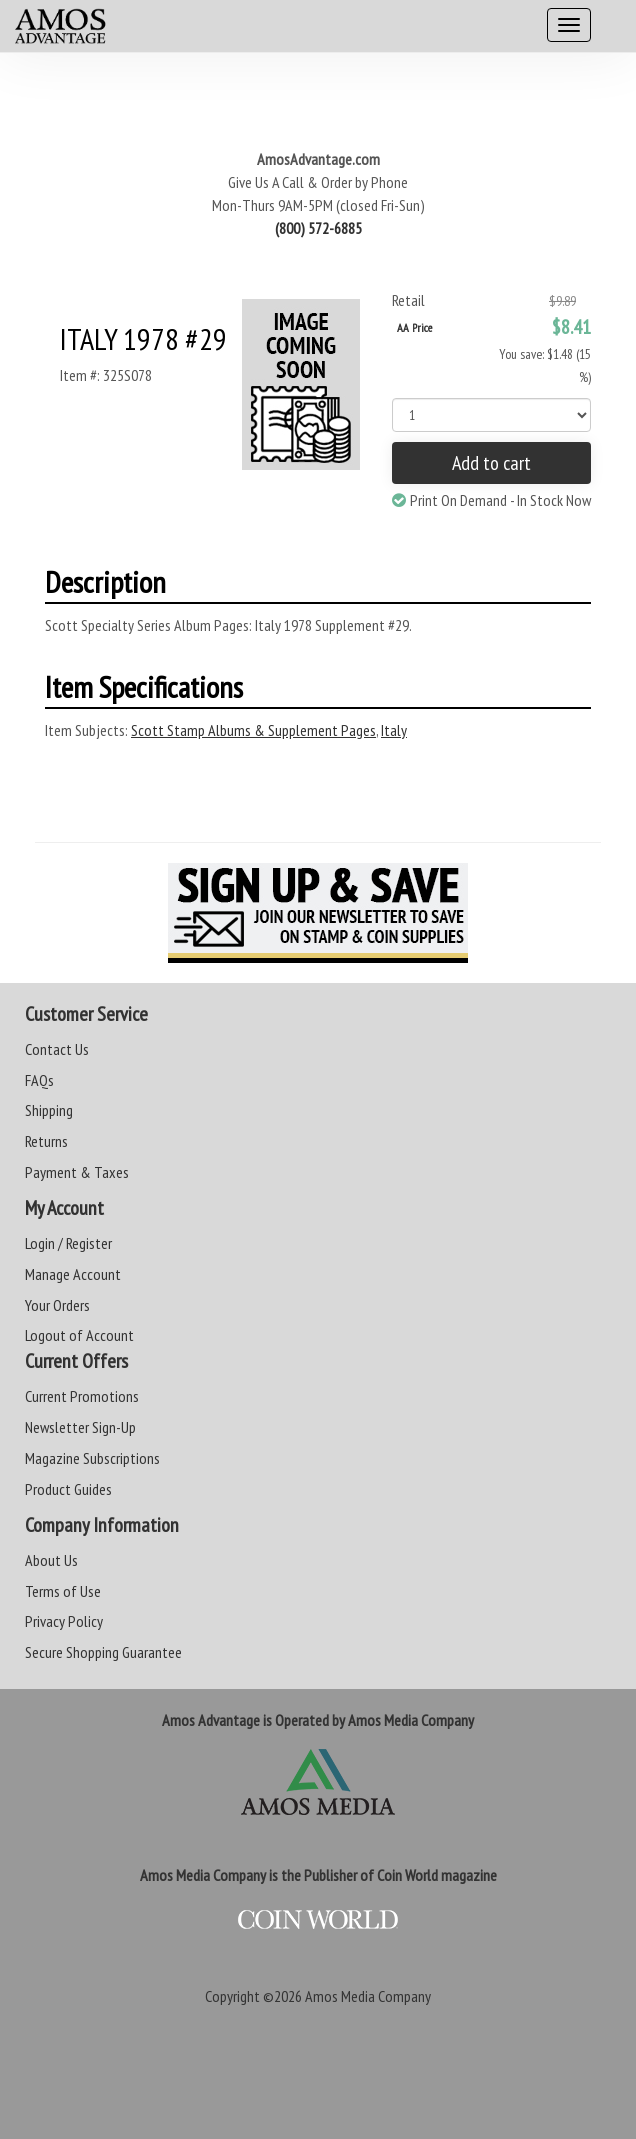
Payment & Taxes (77, 1172)
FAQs (39, 1080)
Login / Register (68, 1243)
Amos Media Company (368, 1996)
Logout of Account (79, 1335)
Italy (394, 730)
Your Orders (57, 1305)
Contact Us (57, 1049)
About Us (51, 1560)
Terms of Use (63, 1591)
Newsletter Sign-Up (80, 1427)
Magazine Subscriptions (92, 1458)
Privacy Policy (64, 1621)
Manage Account (73, 1274)
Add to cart (491, 463)
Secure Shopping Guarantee (103, 1652)
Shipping (49, 1110)
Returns (46, 1141)
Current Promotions (82, 1396)
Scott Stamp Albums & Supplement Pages (253, 730)
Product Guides (68, 1489)
